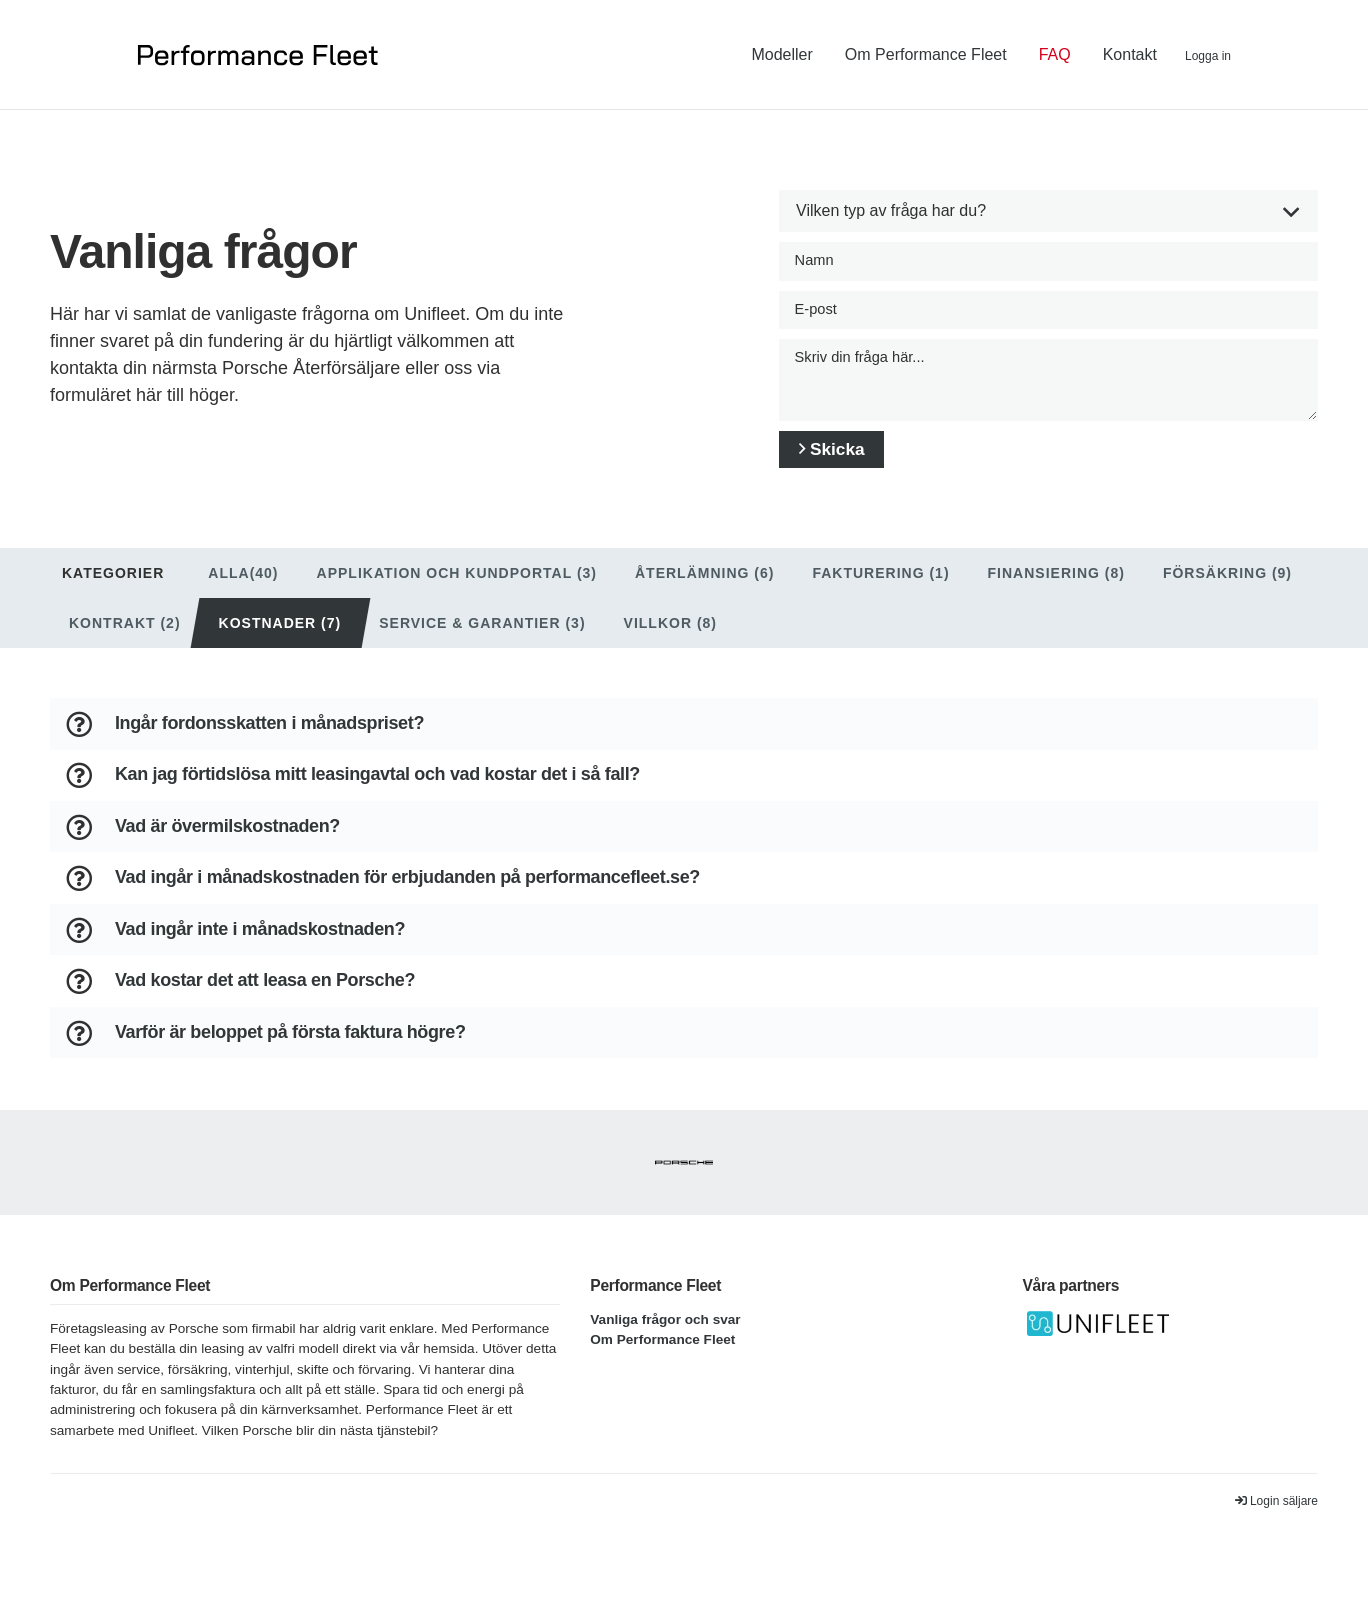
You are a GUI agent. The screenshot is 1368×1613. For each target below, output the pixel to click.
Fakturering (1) (880, 594)
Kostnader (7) (280, 644)
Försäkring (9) (1227, 594)
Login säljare (1276, 1538)
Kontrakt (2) (125, 644)
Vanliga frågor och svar (665, 1355)
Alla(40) (243, 594)
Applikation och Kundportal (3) (457, 594)
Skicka (850, 467)
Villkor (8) (670, 644)
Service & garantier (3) (482, 644)
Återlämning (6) (704, 594)
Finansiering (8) (1056, 594)
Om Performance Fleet (662, 1376)
